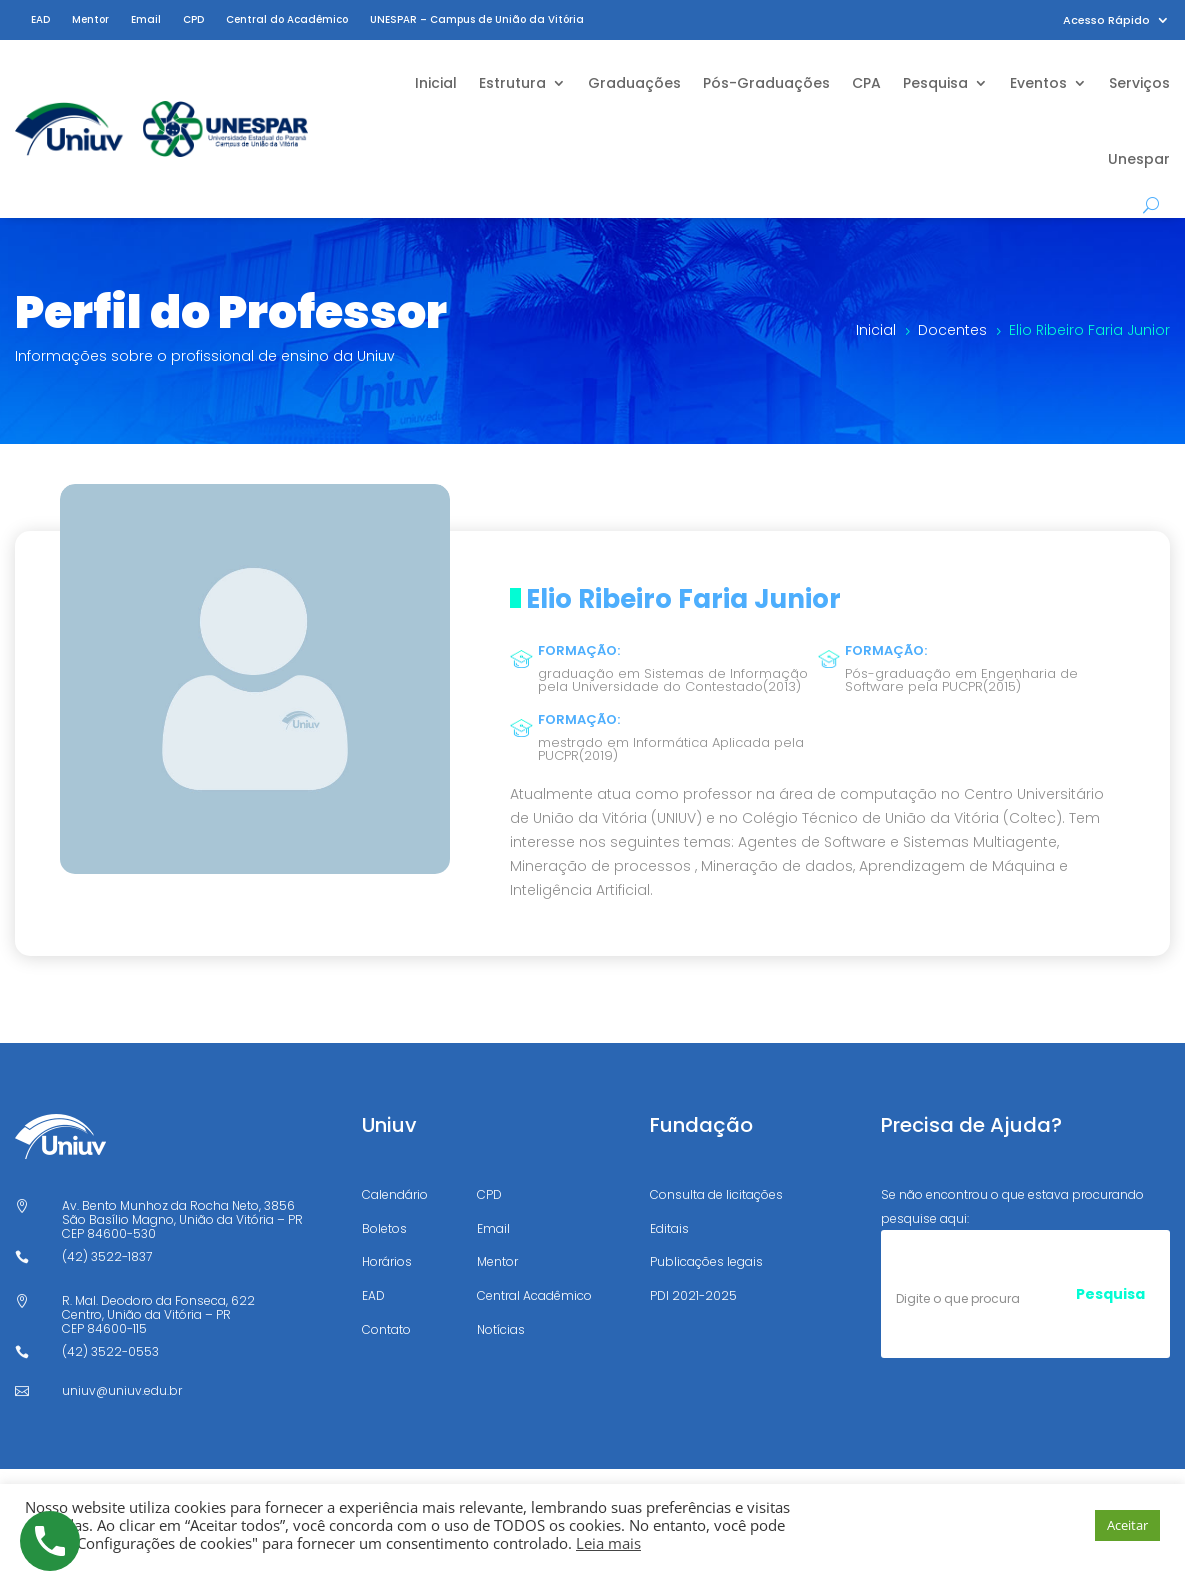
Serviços (1139, 83)
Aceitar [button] (1127, 1525)
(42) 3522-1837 (107, 1256)
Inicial (436, 83)
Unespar (1139, 159)
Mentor (90, 20)
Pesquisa (935, 83)
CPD (193, 20)
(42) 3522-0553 (110, 1351)
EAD (40, 20)
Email (146, 20)
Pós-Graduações (766, 83)
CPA (866, 83)
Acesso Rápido (1106, 20)
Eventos (1038, 83)
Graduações (634, 83)
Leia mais (608, 1543)
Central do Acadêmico (287, 20)
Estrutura (512, 83)
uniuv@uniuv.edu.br (122, 1390)
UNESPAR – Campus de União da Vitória (477, 20)
